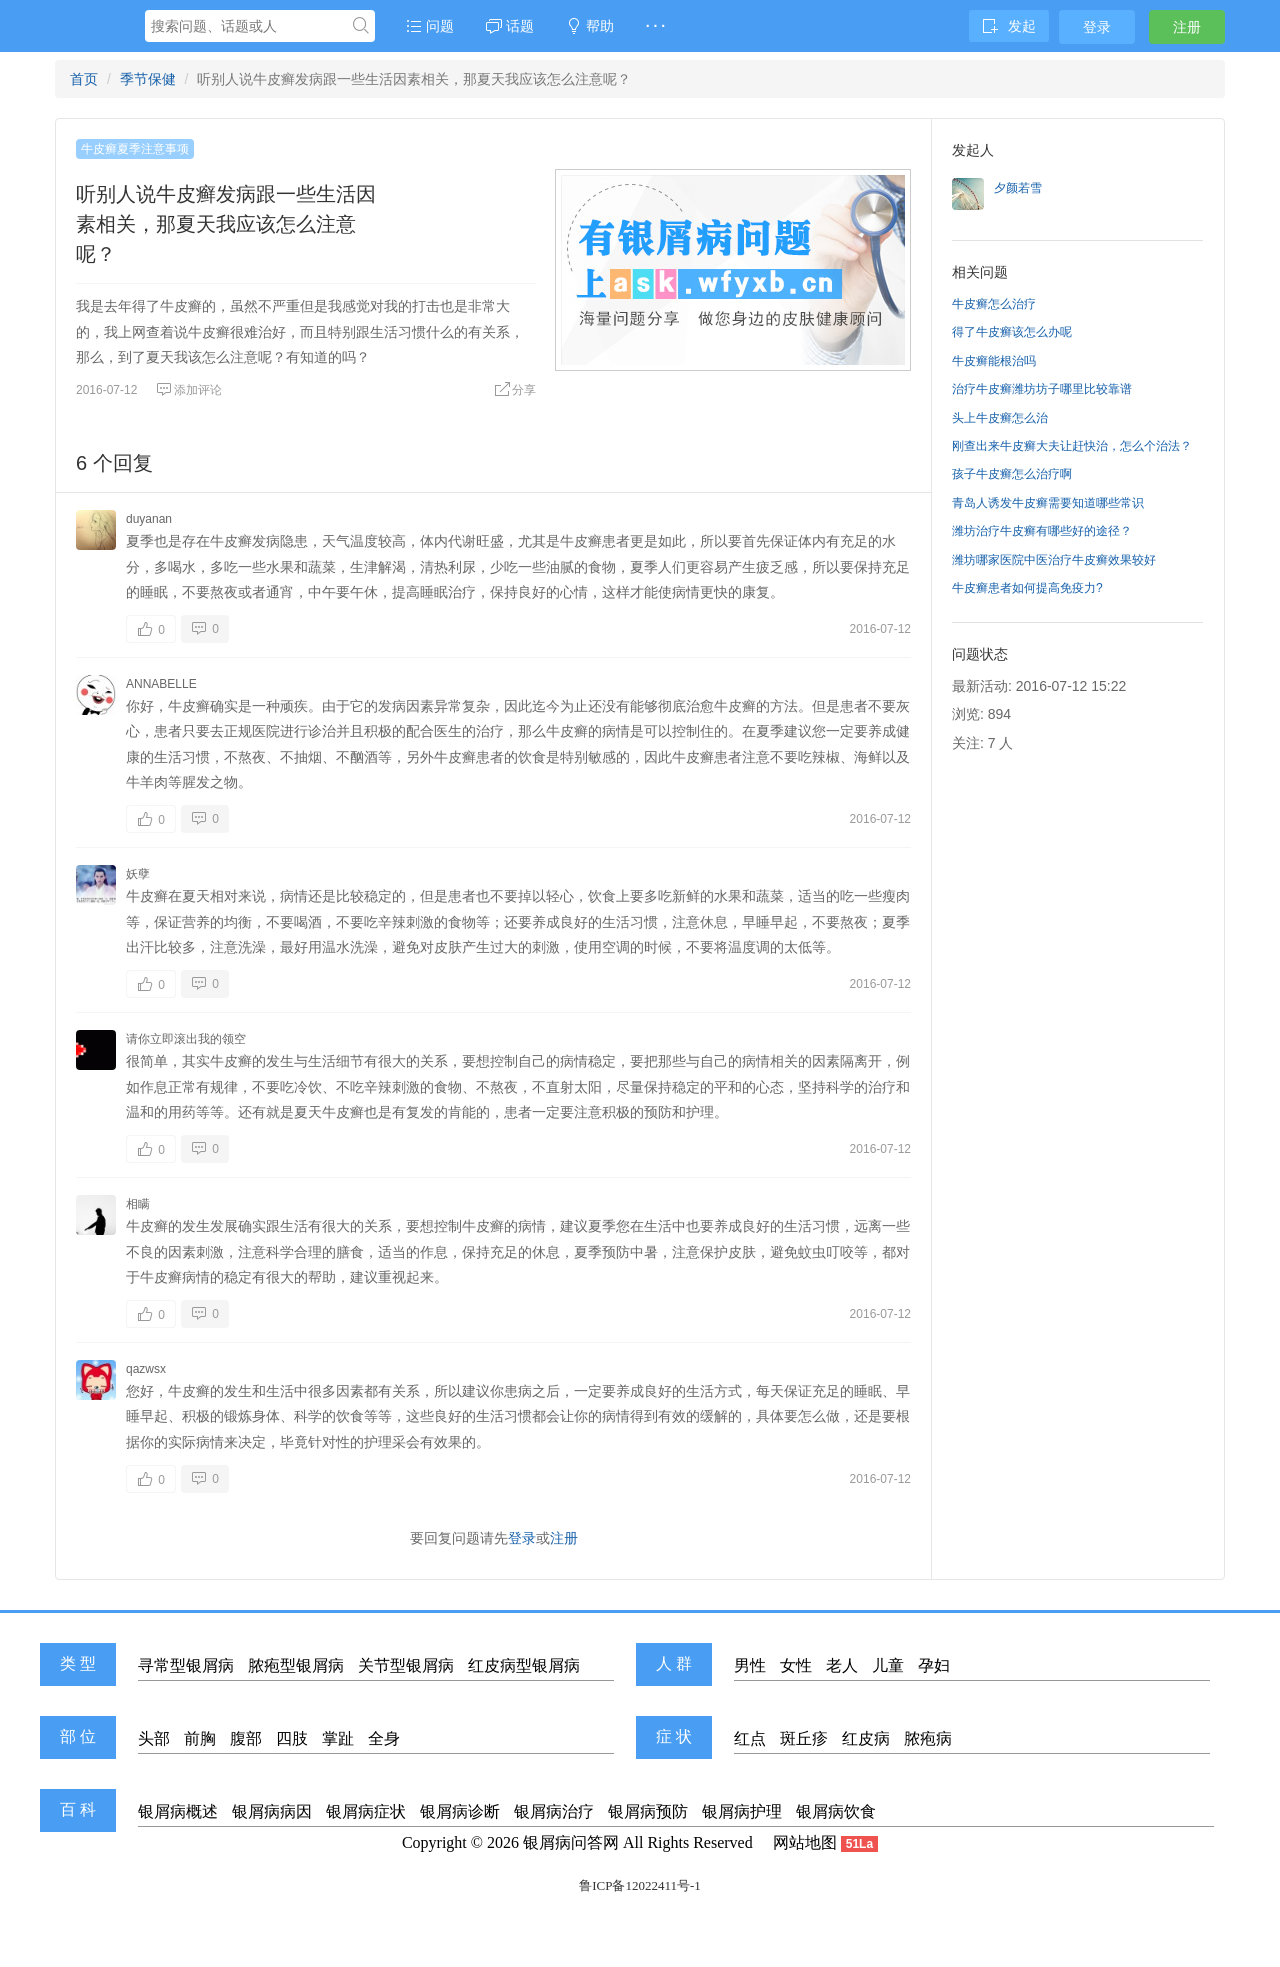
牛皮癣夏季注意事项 (135, 149)
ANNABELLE (161, 684)
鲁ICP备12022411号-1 (640, 1885)
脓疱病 (928, 1738)
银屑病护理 (742, 1811)
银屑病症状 (366, 1811)
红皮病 (866, 1738)
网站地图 (805, 1842)
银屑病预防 (648, 1811)
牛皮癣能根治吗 (994, 361)
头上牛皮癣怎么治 (1000, 418)
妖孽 (138, 874)
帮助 (590, 26)
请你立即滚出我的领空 (186, 1039)
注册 (1187, 27)
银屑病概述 (178, 1811)
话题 (510, 26)
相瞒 (138, 1204)
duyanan (149, 519)
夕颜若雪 (1018, 188)
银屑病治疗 (554, 1811)
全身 (384, 1738)
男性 (750, 1665)
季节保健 (148, 79)
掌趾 (338, 1738)
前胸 (200, 1738)
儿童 (888, 1665)
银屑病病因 (272, 1811)
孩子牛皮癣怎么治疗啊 (1012, 474)
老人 (842, 1665)
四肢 (292, 1738)
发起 (1009, 26)
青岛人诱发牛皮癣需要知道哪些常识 (1048, 503)
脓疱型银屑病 (296, 1665)
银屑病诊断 (460, 1811)
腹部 (246, 1738)
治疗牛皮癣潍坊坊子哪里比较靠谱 (1042, 389)
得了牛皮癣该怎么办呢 (1012, 332)
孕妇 (934, 1665)
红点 (750, 1738)
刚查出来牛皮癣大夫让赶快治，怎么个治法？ (1072, 446)
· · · (655, 26)
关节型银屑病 (406, 1665)
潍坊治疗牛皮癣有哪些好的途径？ (1042, 531)
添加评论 (189, 390)
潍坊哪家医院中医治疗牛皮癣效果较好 (1054, 560)
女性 (796, 1665)
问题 (430, 26)
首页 (84, 79)
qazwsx (146, 1369)
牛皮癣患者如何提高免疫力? (1027, 588)
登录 (1097, 27)
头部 (154, 1738)
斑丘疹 (804, 1738)
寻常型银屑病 (186, 1665)
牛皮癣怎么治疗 (994, 304)
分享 (515, 390)
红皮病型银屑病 (524, 1665)
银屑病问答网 (571, 1842)
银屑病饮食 (836, 1811)
